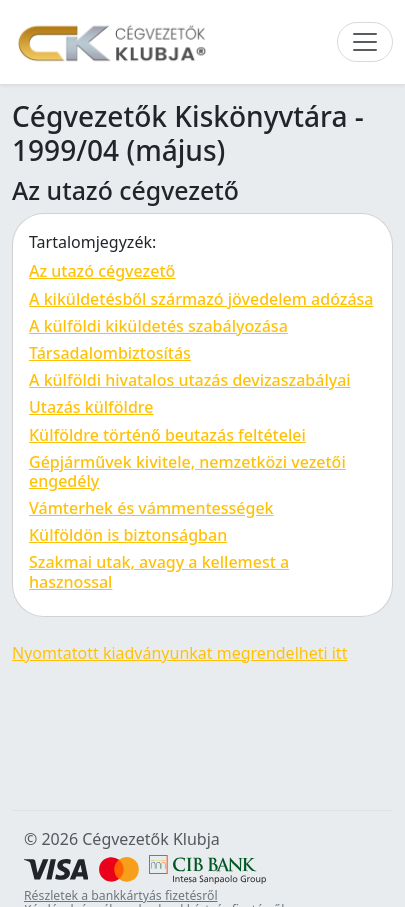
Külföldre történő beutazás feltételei (167, 435)
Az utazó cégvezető (102, 271)
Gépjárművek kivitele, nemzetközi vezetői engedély (187, 471)
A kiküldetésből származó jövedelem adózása (201, 299)
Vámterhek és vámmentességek (151, 508)
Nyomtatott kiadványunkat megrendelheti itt (179, 653)
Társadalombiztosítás (110, 353)
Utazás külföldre (91, 407)
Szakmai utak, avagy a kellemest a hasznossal (159, 571)
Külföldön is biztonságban (128, 535)
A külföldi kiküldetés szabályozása (158, 326)
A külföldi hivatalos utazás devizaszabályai (190, 380)
